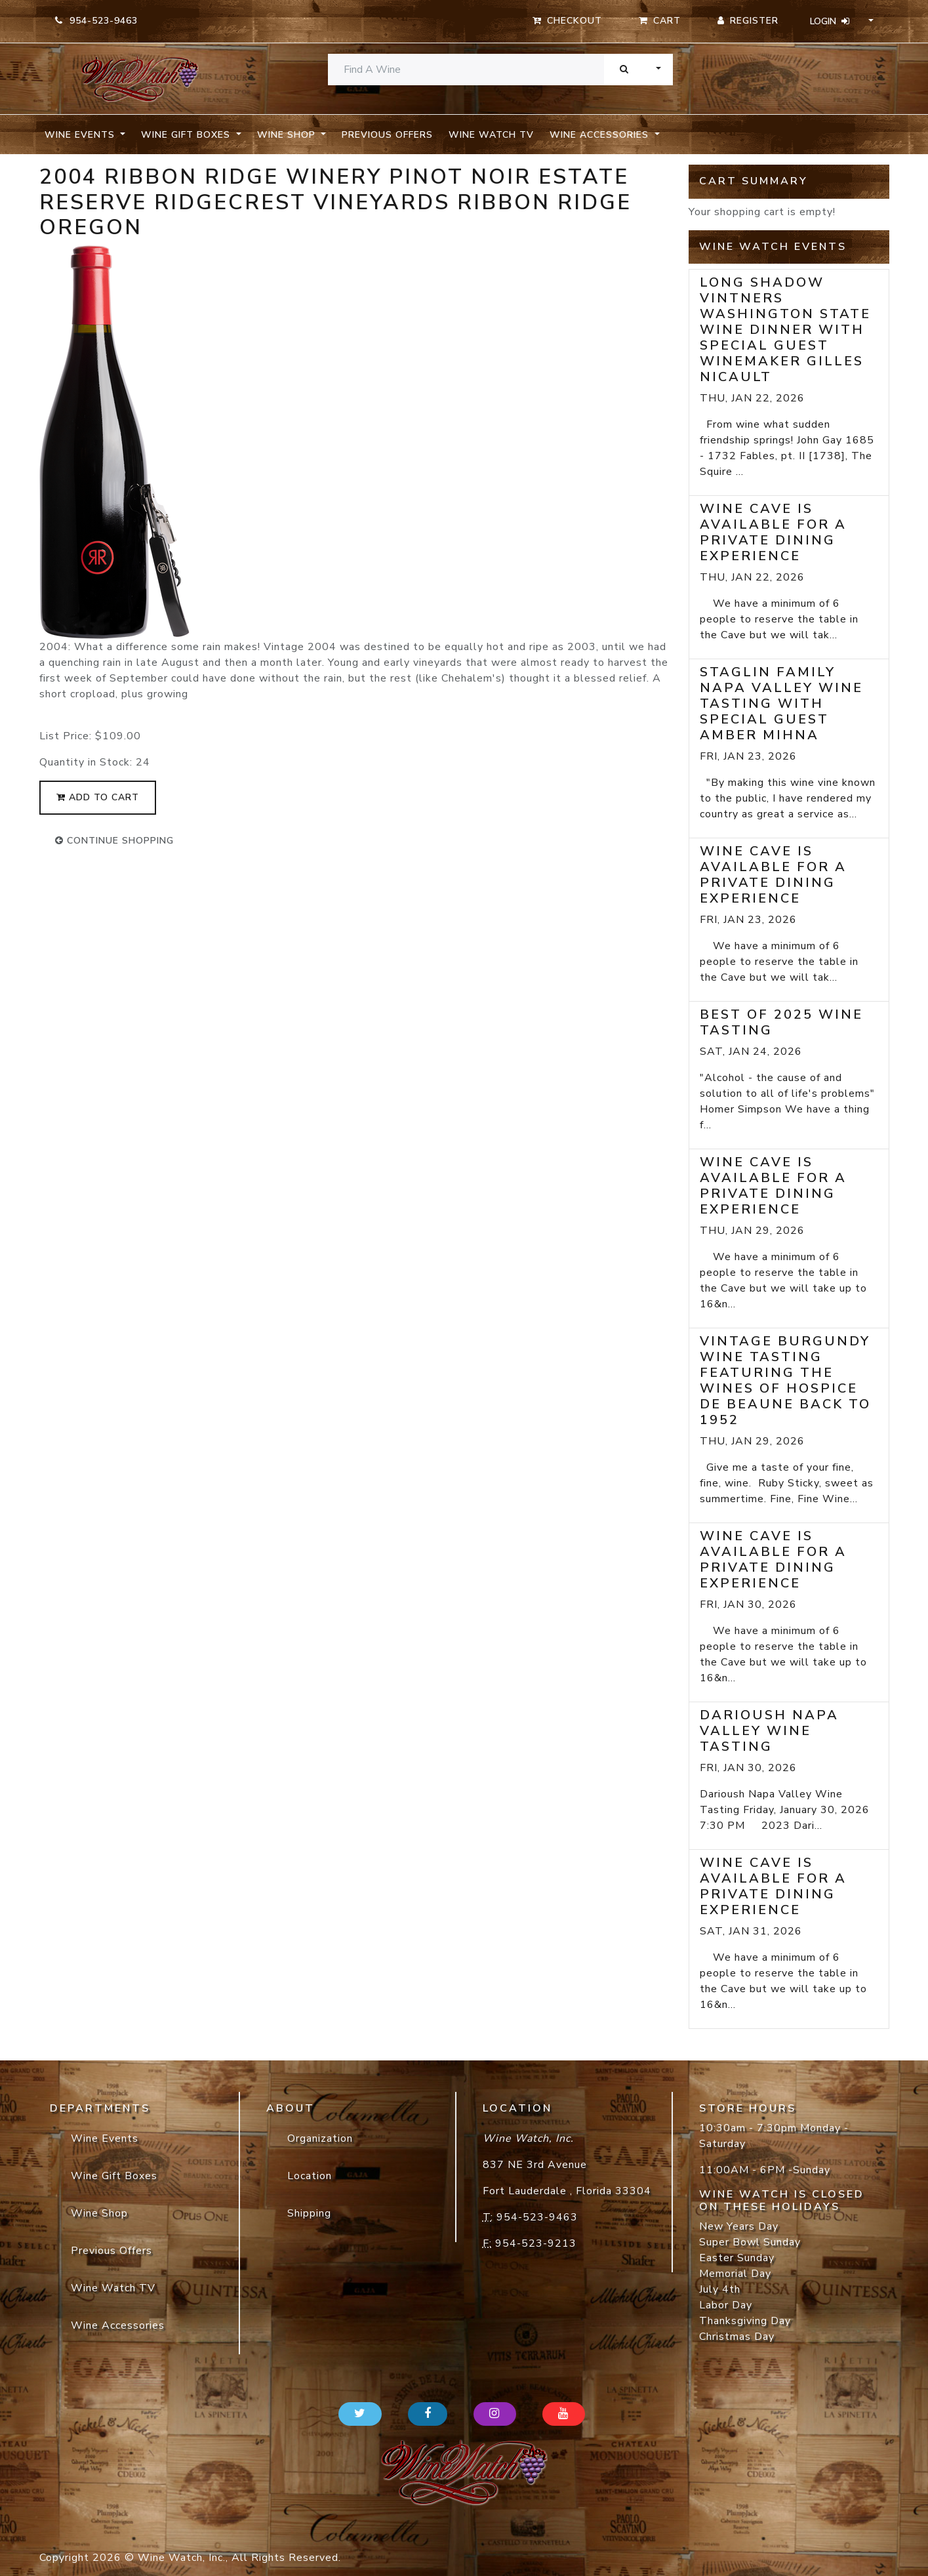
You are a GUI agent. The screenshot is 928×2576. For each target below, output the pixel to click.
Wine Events (104, 2138)
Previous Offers (387, 135)
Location (309, 2176)
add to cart (97, 797)
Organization (320, 2138)
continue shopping (114, 840)
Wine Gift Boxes (114, 2176)
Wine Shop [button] (288, 135)
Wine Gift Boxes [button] (187, 135)
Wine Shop (99, 2213)
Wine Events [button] (81, 135)
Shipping (309, 2213)
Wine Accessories (118, 2325)
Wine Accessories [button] (601, 135)
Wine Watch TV (491, 135)
